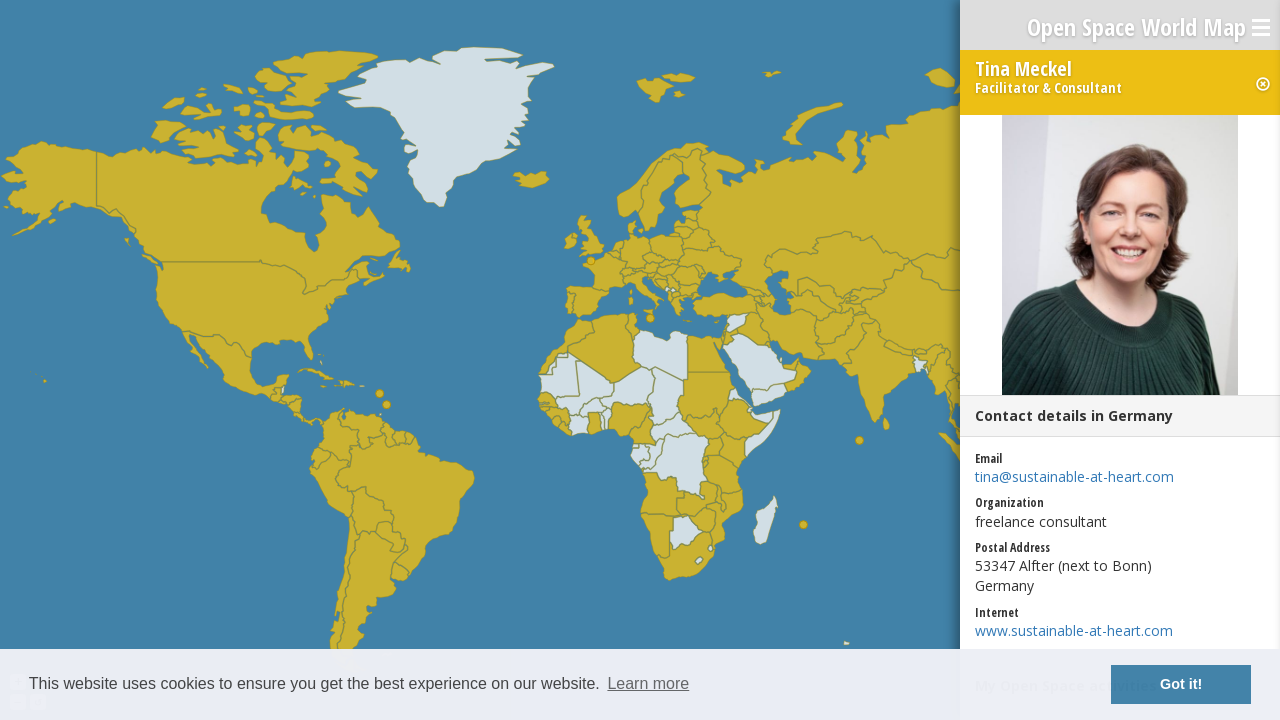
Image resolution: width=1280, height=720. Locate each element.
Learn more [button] (648, 683)
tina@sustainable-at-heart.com (1074, 476)
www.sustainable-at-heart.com (1074, 630)
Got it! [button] (1181, 684)
